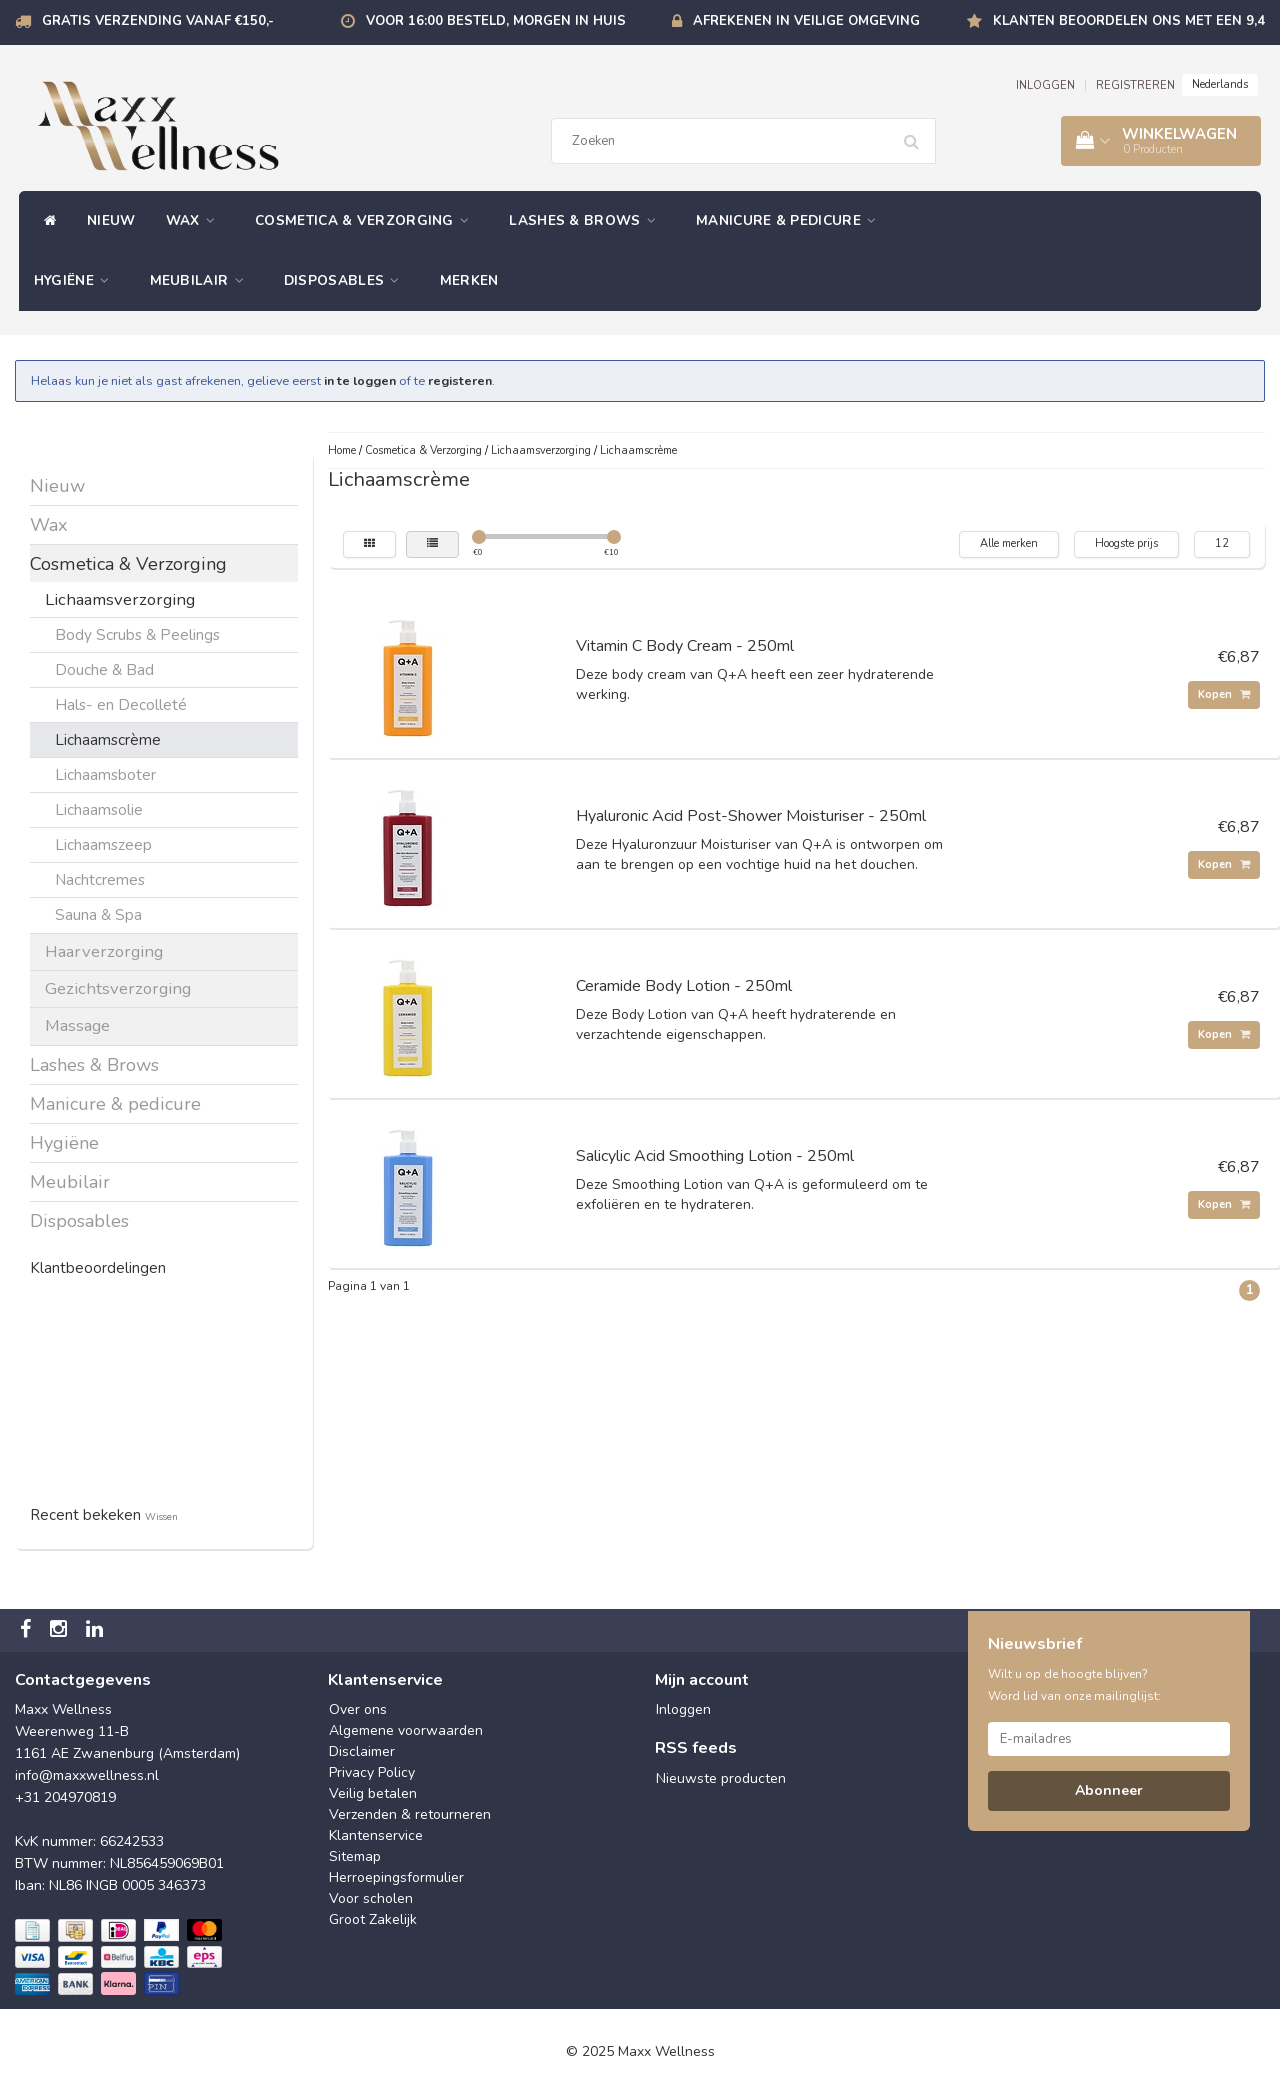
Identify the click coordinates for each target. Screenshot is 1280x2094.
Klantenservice (376, 1835)
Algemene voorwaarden (406, 1730)
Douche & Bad (104, 669)
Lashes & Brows (587, 220)
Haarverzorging (104, 951)
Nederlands (1220, 84)
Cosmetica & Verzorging (367, 220)
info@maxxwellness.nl (87, 1775)
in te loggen (360, 380)
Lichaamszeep (103, 844)
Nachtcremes (100, 879)
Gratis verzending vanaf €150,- (158, 21)
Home (342, 450)
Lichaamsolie (99, 809)
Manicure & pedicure (791, 220)
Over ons (358, 1709)
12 (1222, 543)
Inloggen (683, 1709)
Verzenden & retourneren (410, 1814)
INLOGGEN (1045, 85)
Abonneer (1109, 1790)
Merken (469, 280)
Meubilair (202, 280)
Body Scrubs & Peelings (137, 634)
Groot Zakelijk (373, 1919)
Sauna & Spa (98, 914)
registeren (460, 380)
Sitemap (355, 1856)
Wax (196, 220)
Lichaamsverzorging (120, 599)
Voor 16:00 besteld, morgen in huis (496, 21)
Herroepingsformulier (396, 1877)
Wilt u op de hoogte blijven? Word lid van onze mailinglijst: (1074, 1685)
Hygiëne (77, 280)
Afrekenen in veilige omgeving (806, 21)
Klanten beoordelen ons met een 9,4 (1129, 21)
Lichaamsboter (105, 774)
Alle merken (1009, 543)
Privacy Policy (372, 1772)
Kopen (1224, 694)
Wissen (161, 1516)
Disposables (347, 280)
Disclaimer (362, 1751)
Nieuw (111, 220)
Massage (77, 1025)
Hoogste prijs (1126, 543)
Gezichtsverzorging (118, 988)
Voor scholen (371, 1898)
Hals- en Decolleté (121, 704)
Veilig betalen (373, 1793)
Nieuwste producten (721, 1778)
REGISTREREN (1135, 85)
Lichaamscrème (108, 739)
